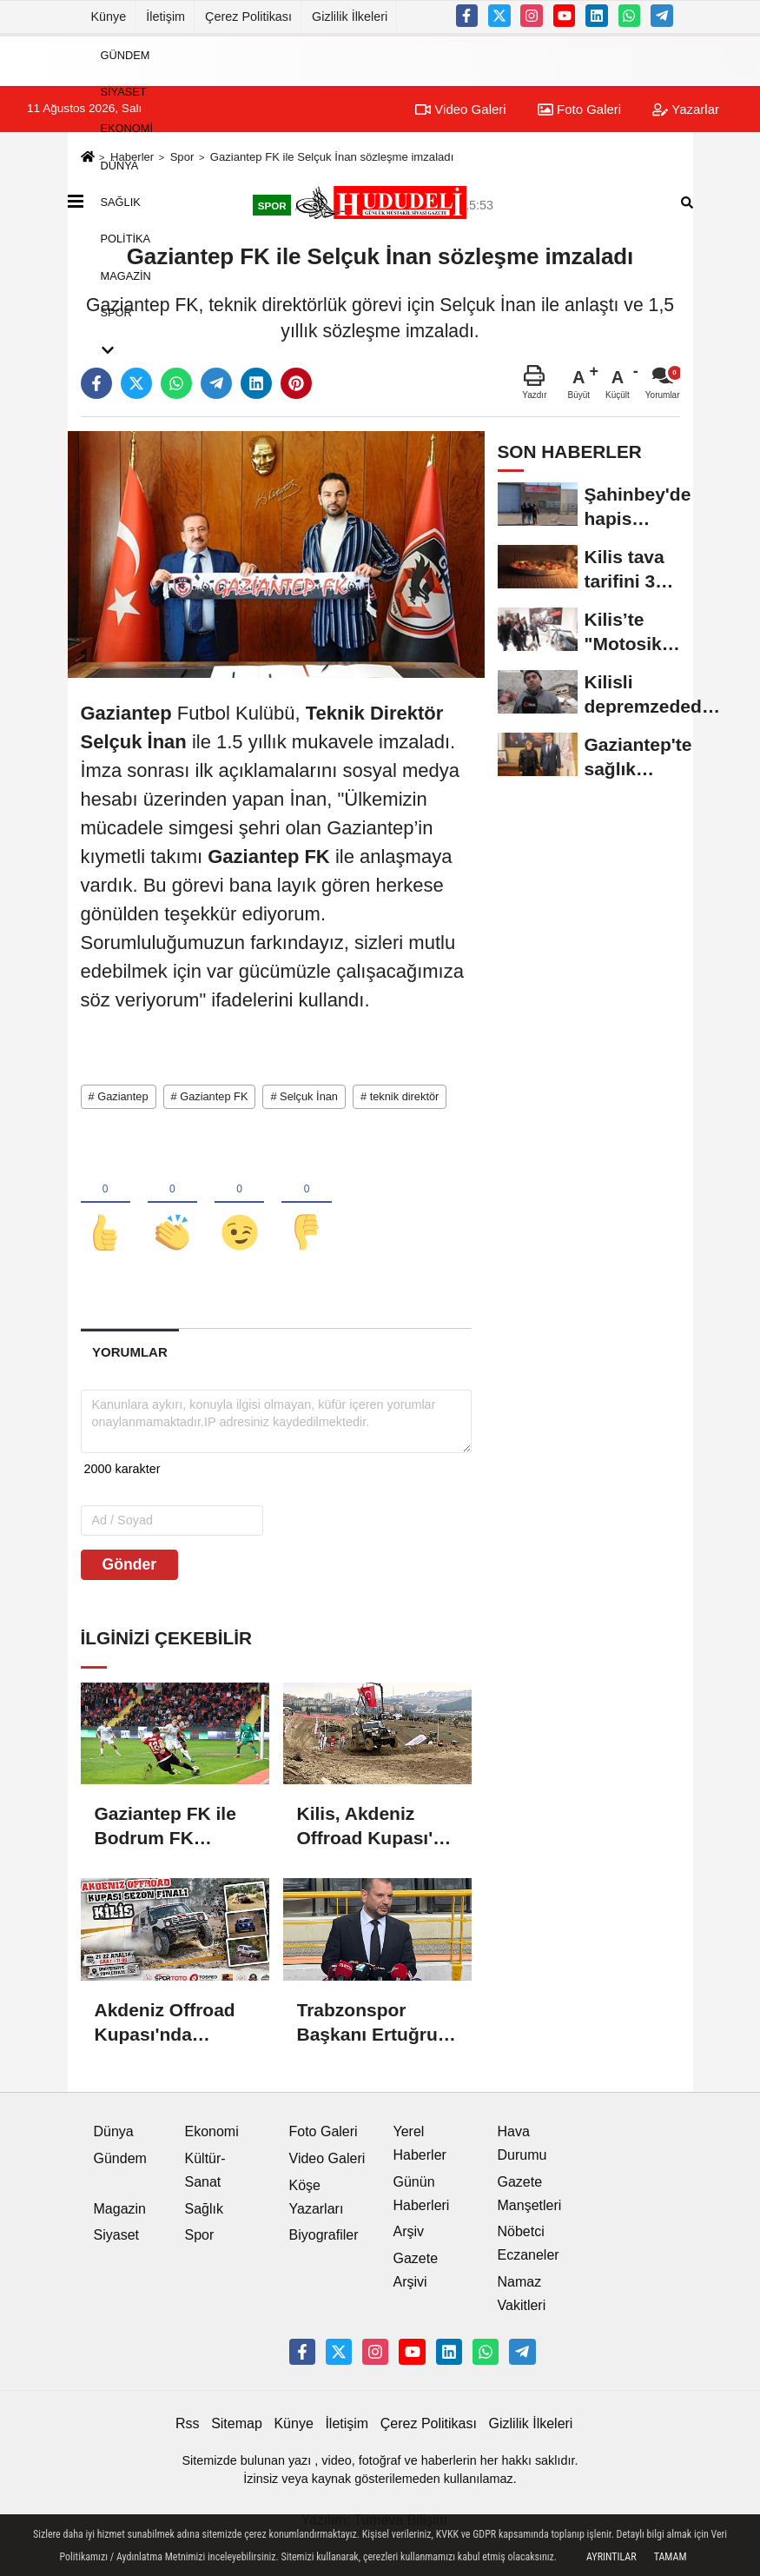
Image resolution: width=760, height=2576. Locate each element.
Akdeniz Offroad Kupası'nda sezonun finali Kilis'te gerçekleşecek (165, 2024)
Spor (116, 312)
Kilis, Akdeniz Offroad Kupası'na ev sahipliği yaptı (375, 1828)
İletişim (165, 16)
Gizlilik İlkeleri (349, 16)
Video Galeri (327, 2159)
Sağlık (121, 202)
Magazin (126, 275)
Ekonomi (127, 128)
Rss (187, 2424)
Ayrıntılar (611, 2557)
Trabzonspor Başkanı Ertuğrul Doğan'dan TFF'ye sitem (375, 2024)
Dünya (120, 164)
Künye (109, 16)
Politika (126, 238)
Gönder (129, 1565)
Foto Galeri (323, 2132)
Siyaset (124, 91)
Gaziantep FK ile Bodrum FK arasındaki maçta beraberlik (168, 1828)
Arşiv (409, 2233)
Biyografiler (324, 2236)
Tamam (670, 2557)
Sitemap (236, 2424)
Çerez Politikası (248, 16)
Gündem (125, 54)
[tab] (130, 1354)
